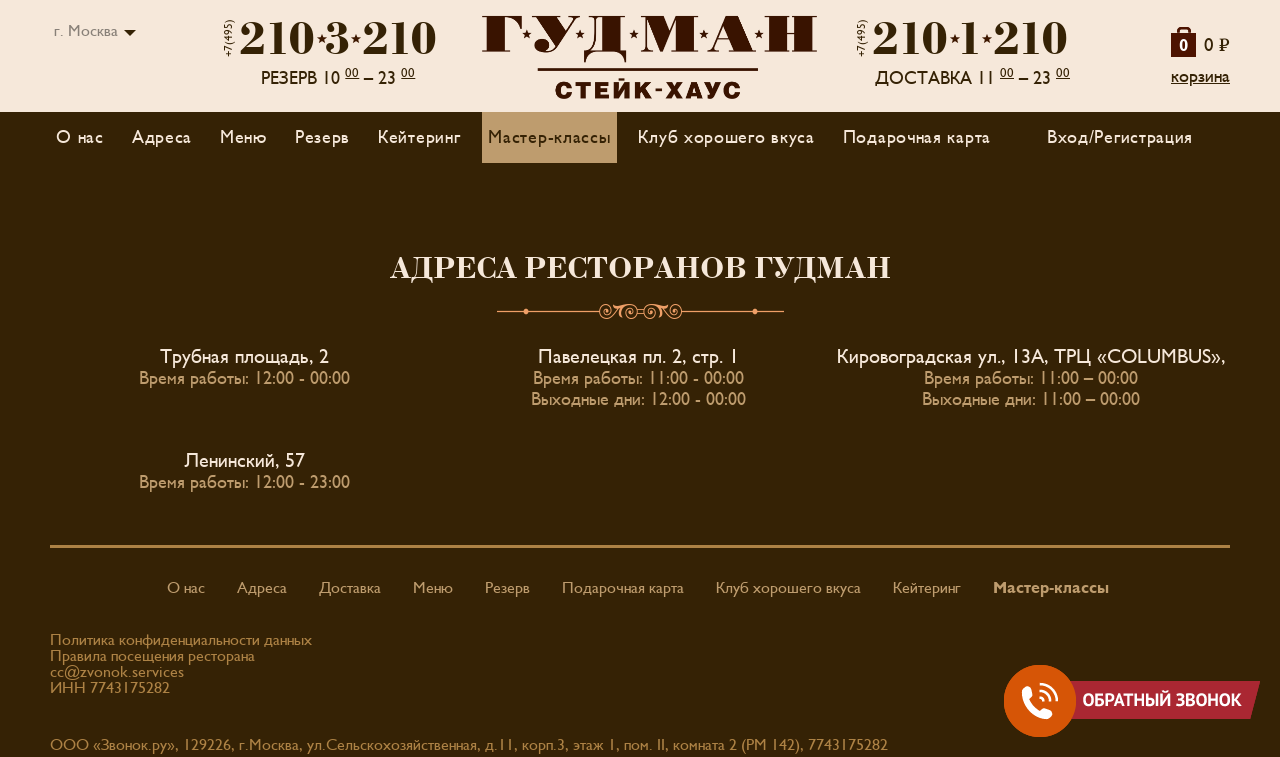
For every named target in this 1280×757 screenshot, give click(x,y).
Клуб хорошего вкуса (726, 137)
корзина (1200, 76)
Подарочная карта (917, 137)
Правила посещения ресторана (152, 656)
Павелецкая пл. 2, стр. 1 (638, 357)
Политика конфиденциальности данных (181, 640)
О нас (80, 137)
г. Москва (86, 31)
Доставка (350, 588)
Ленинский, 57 (245, 461)
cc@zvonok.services (117, 672)
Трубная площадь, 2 (244, 357)
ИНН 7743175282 (110, 688)
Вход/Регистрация (1120, 137)
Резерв (322, 137)
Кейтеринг (419, 137)
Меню (433, 588)
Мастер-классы (549, 137)
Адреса (162, 137)
